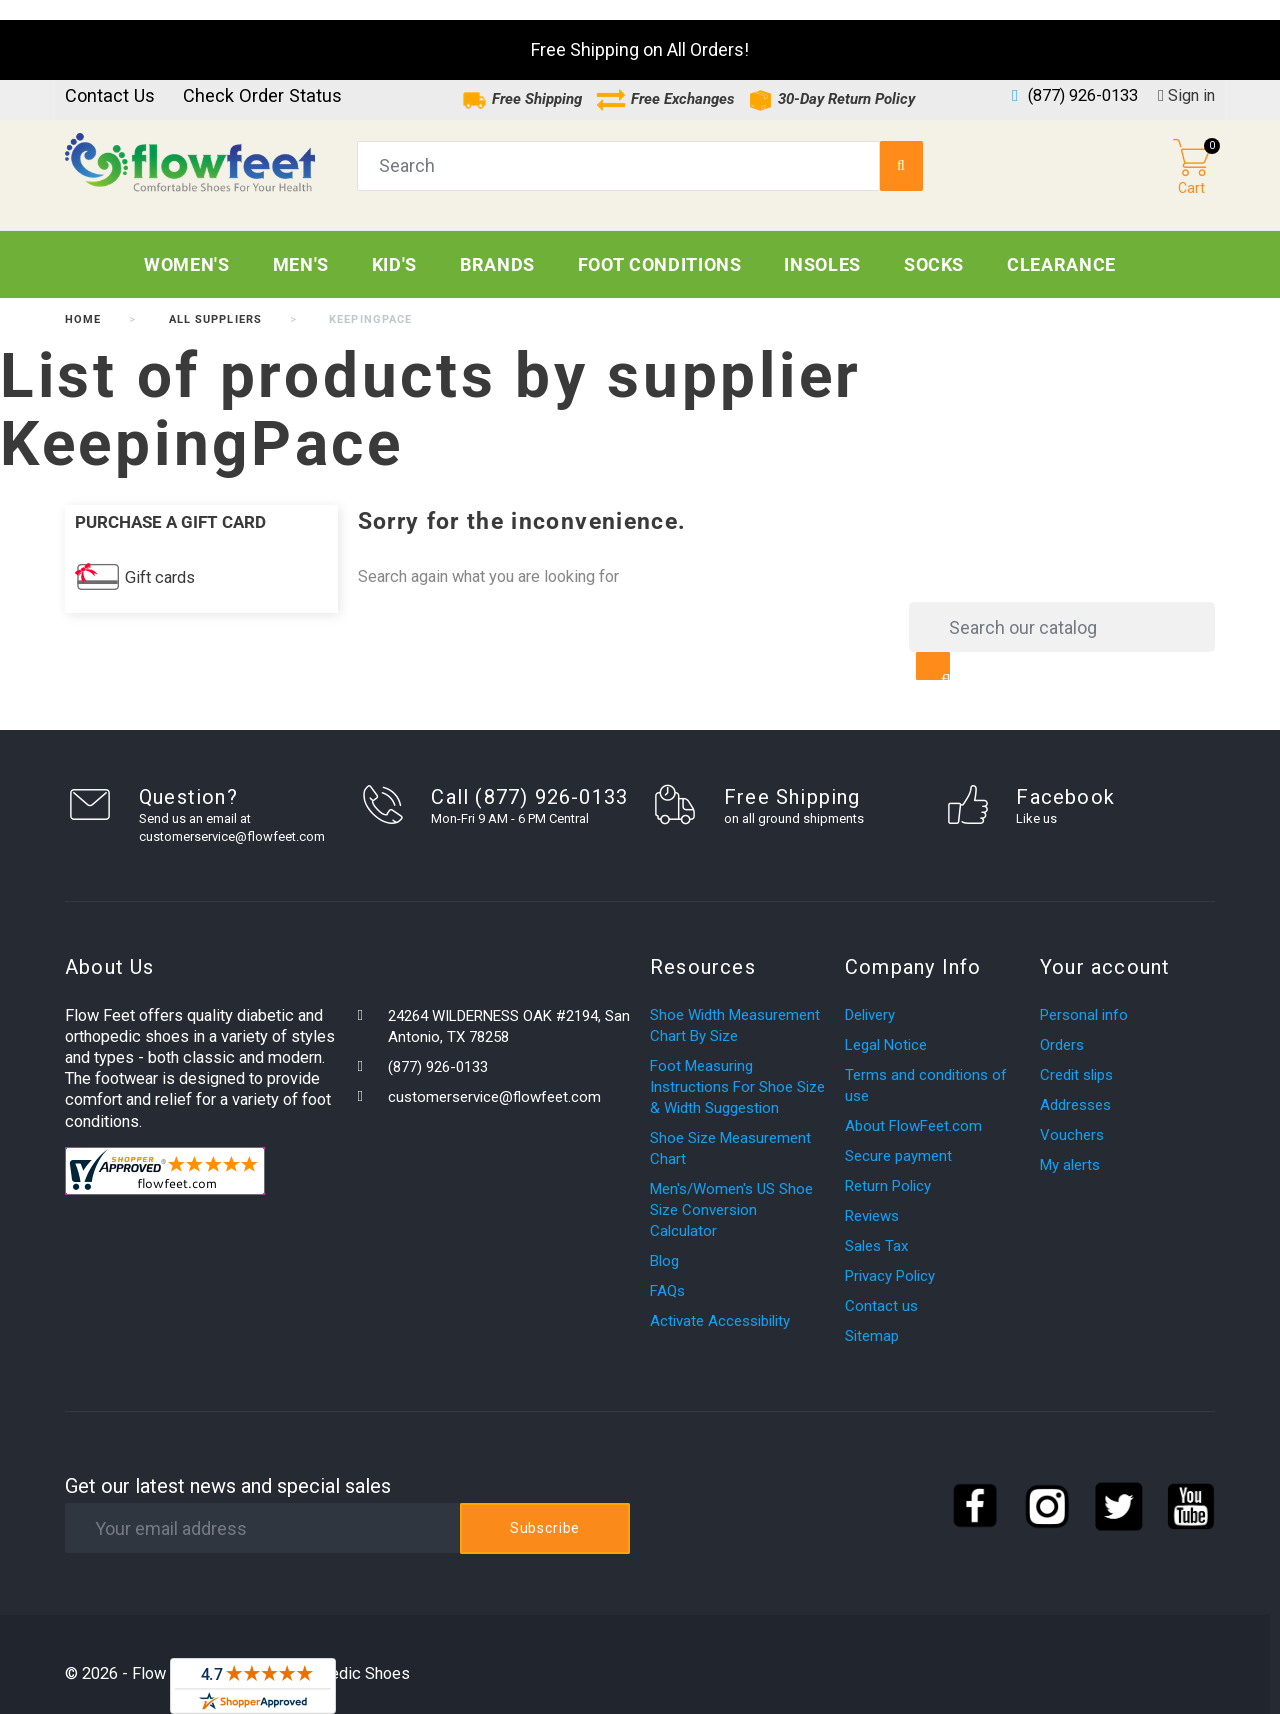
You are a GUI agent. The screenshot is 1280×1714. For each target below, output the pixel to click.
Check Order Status (262, 75)
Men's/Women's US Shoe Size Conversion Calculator (731, 1190)
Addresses (1075, 1085)
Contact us (110, 75)
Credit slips (1076, 1055)
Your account (1105, 947)
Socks (934, 244)
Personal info (1084, 995)
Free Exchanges (665, 79)
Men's (301, 244)
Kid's (394, 244)
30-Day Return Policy (831, 79)
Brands (497, 244)
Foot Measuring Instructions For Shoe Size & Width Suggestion (737, 1067)
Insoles (822, 244)
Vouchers (1072, 1115)
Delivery (870, 995)
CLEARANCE (1061, 244)
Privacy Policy (890, 1256)
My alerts (1070, 1145)
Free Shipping (522, 79)
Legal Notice (886, 1025)
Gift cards (160, 557)
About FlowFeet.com (913, 1106)
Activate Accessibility (720, 1301)
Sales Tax (876, 1226)
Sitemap (872, 1316)
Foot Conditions (660, 244)
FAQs (667, 1271)
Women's (186, 244)
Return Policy (888, 1166)
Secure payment (898, 1136)
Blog (664, 1241)
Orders (1062, 1025)
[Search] (1062, 607)
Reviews (872, 1196)
